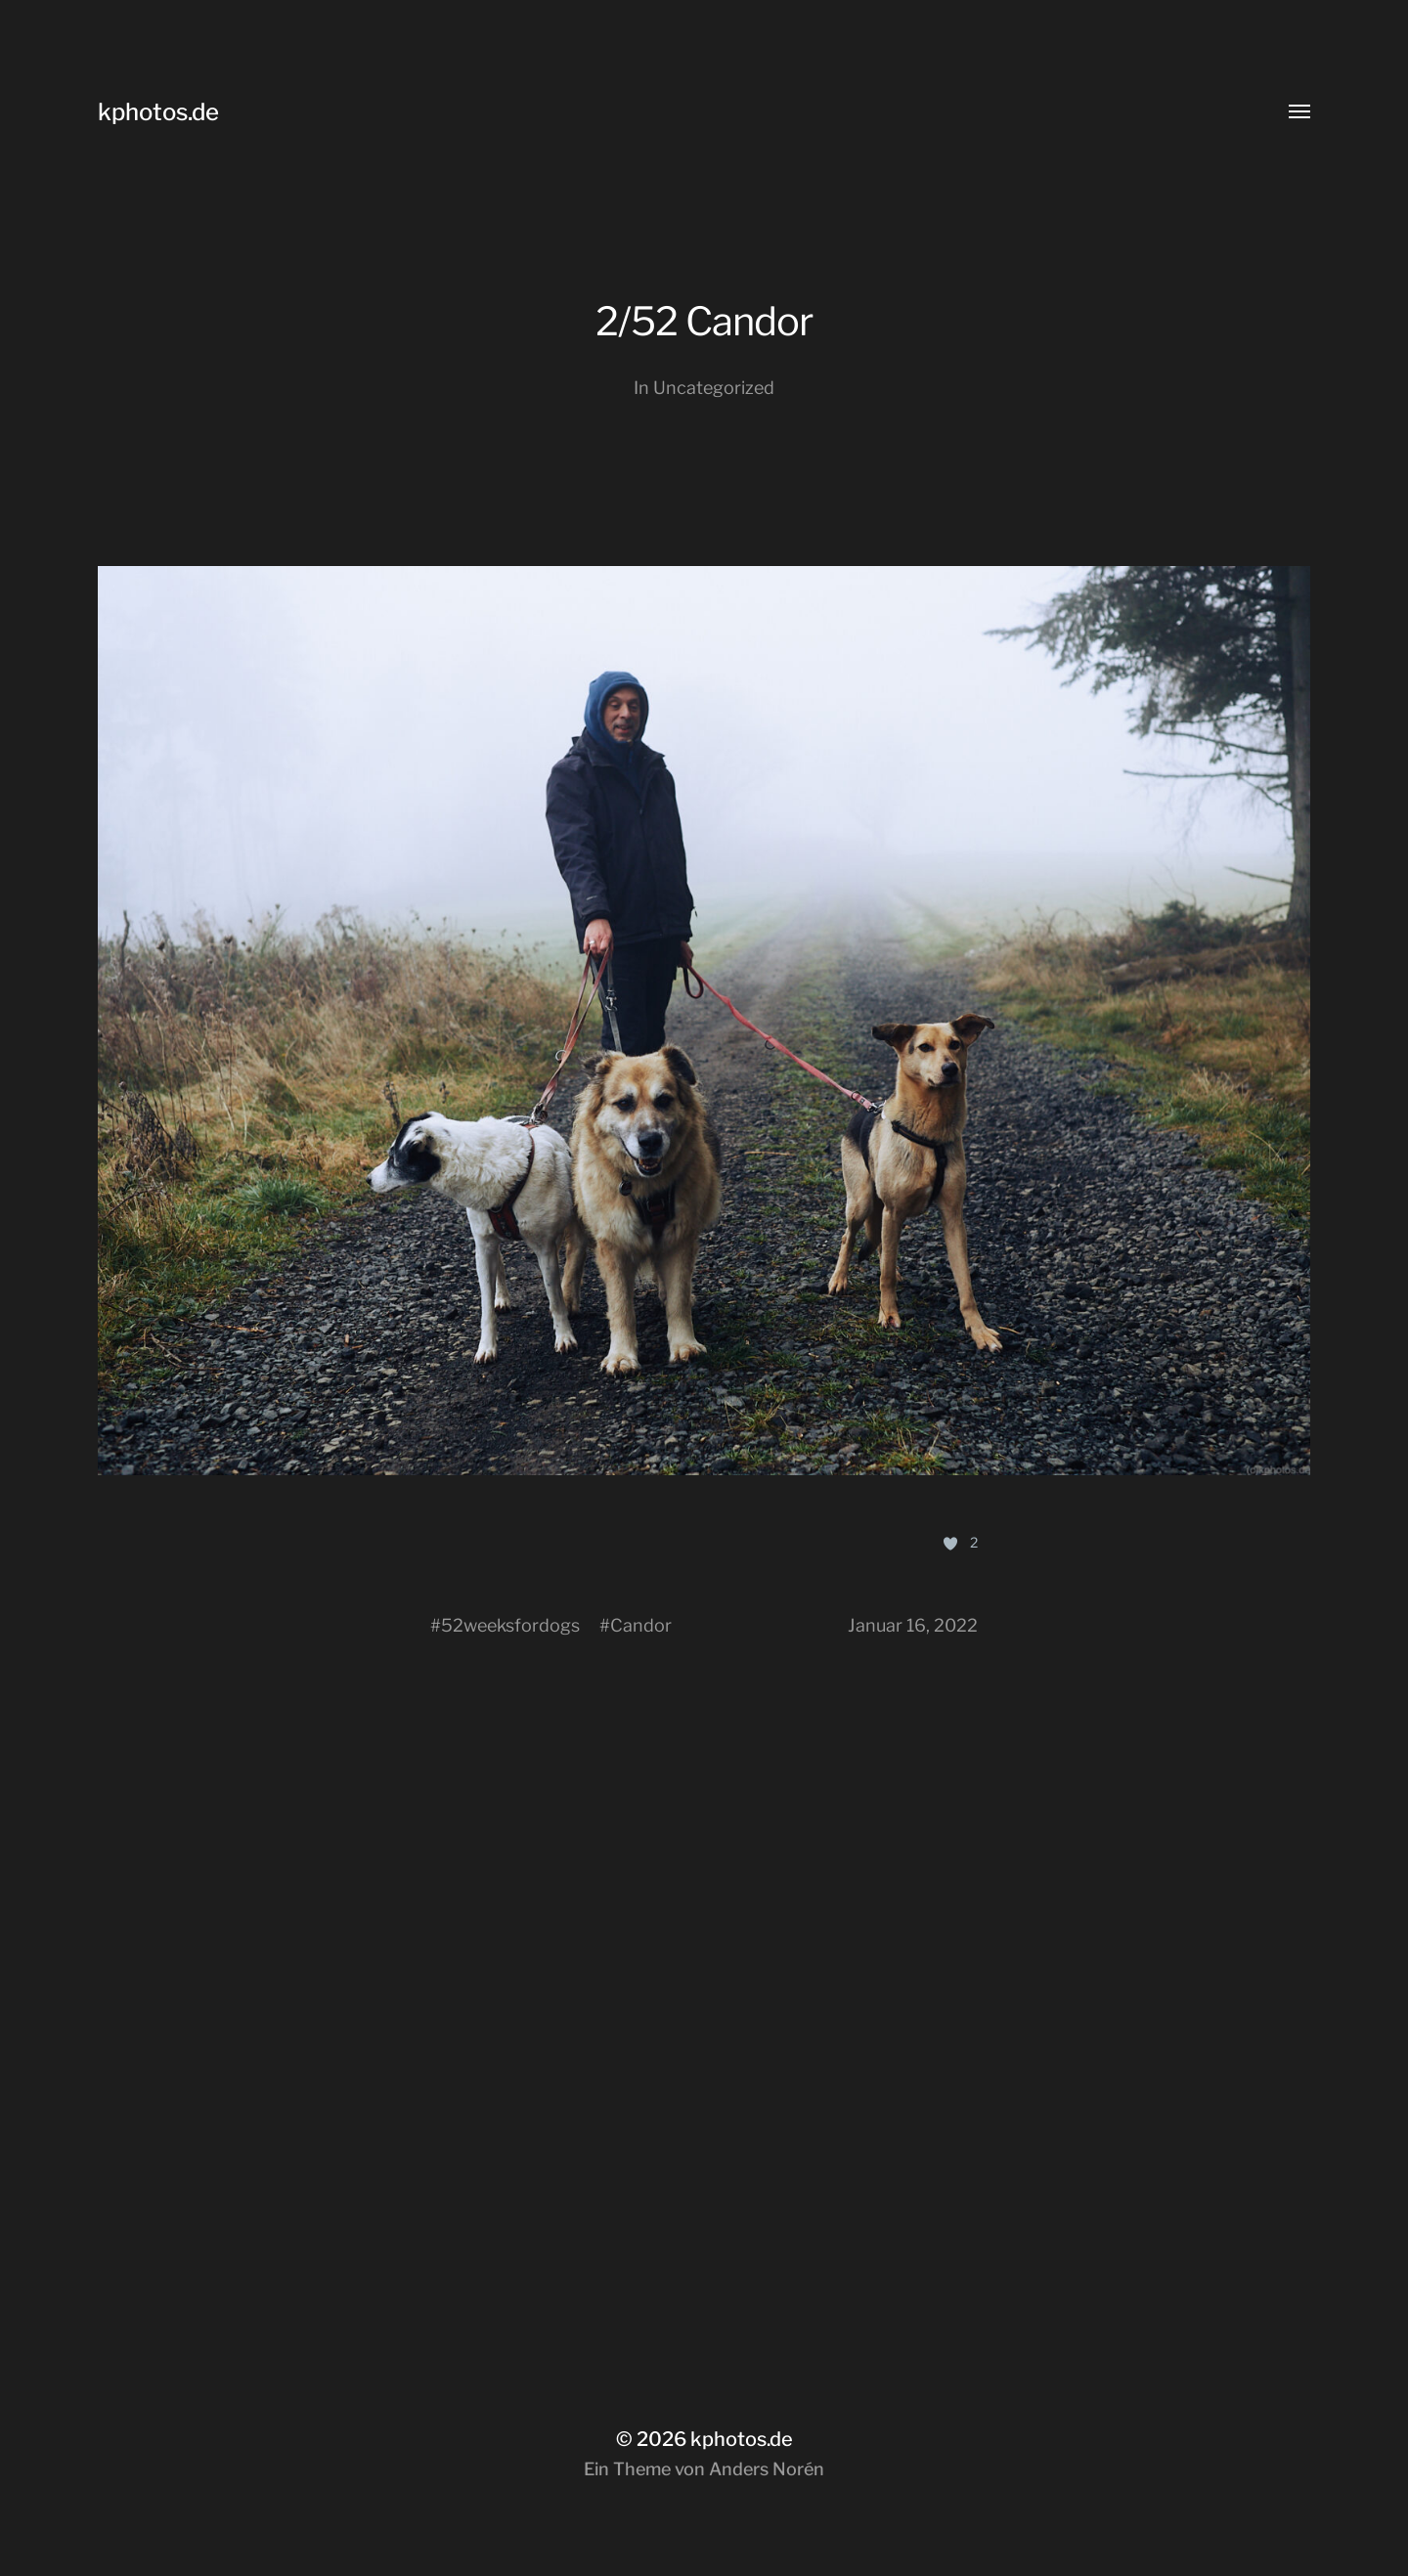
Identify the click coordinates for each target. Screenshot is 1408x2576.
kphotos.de (158, 112)
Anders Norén (766, 2469)
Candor (641, 1625)
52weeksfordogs (510, 1625)
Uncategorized (713, 387)
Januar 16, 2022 (913, 1625)
